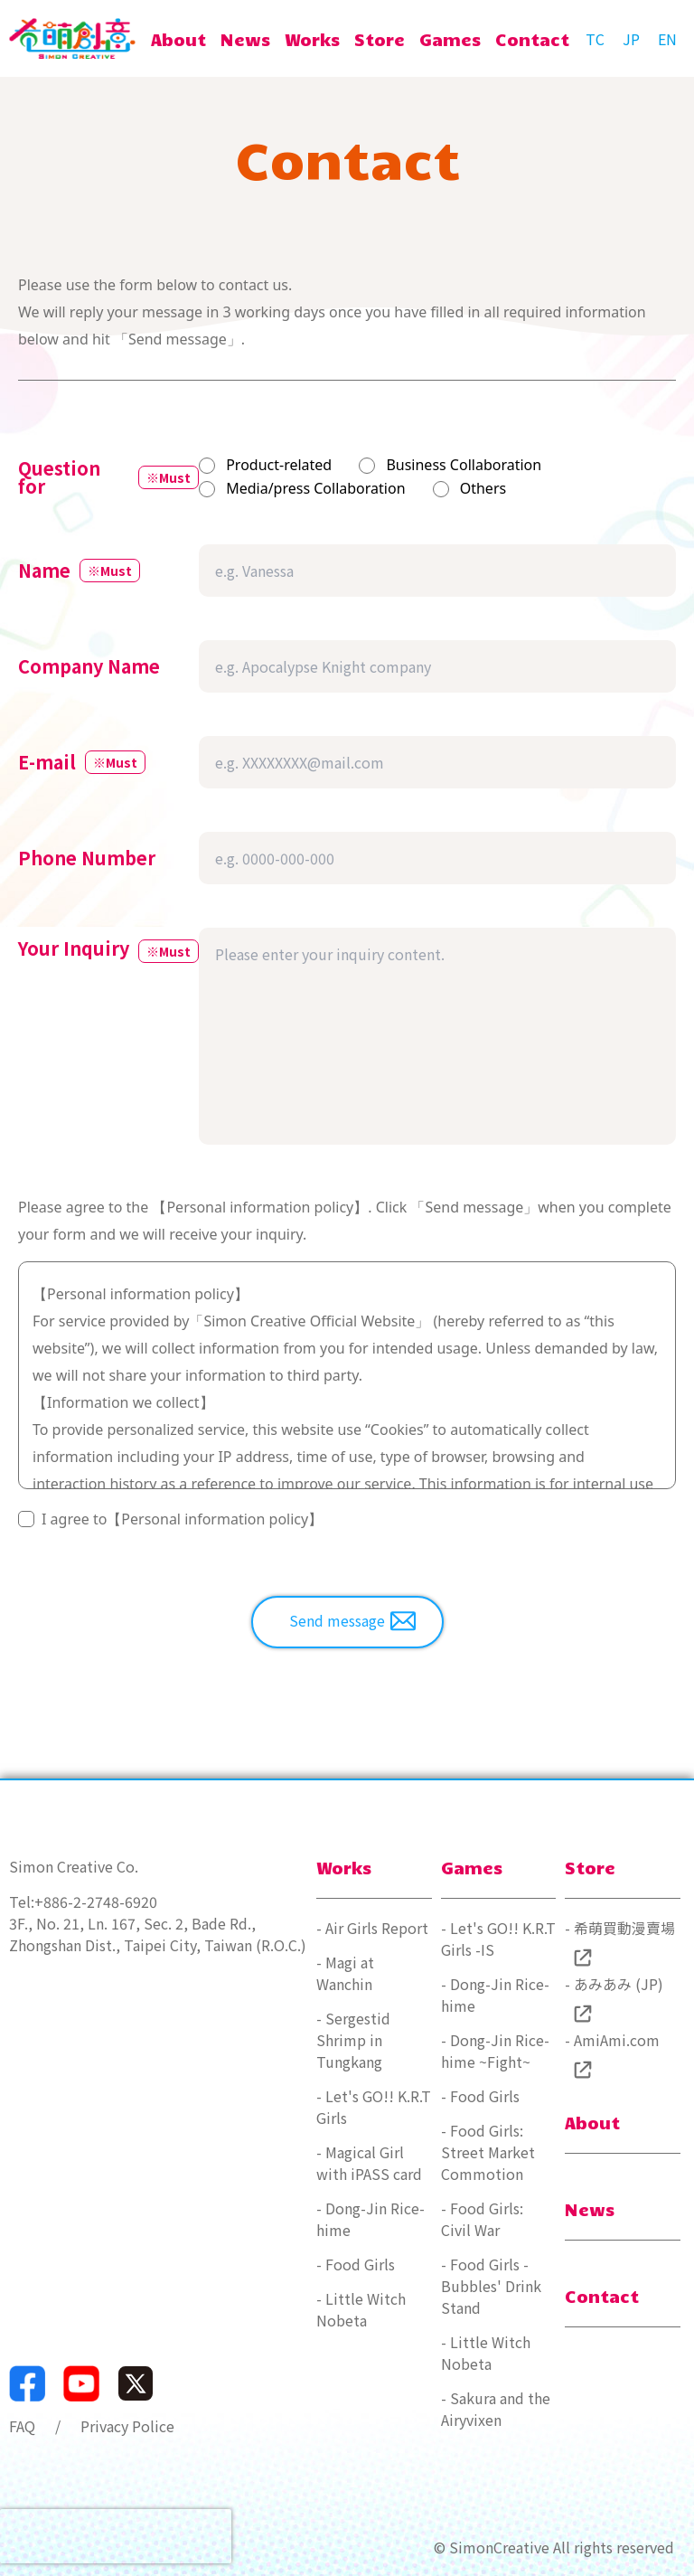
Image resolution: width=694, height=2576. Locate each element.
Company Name (89, 666)
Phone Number (86, 858)
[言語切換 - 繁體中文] (595, 39)
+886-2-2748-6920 (95, 1901)
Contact (602, 2296)
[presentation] (115, 2536)
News (589, 2209)
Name (44, 570)
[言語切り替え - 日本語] (631, 39)
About (592, 2122)
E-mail (47, 762)
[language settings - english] (667, 39)
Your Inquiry (73, 950)
